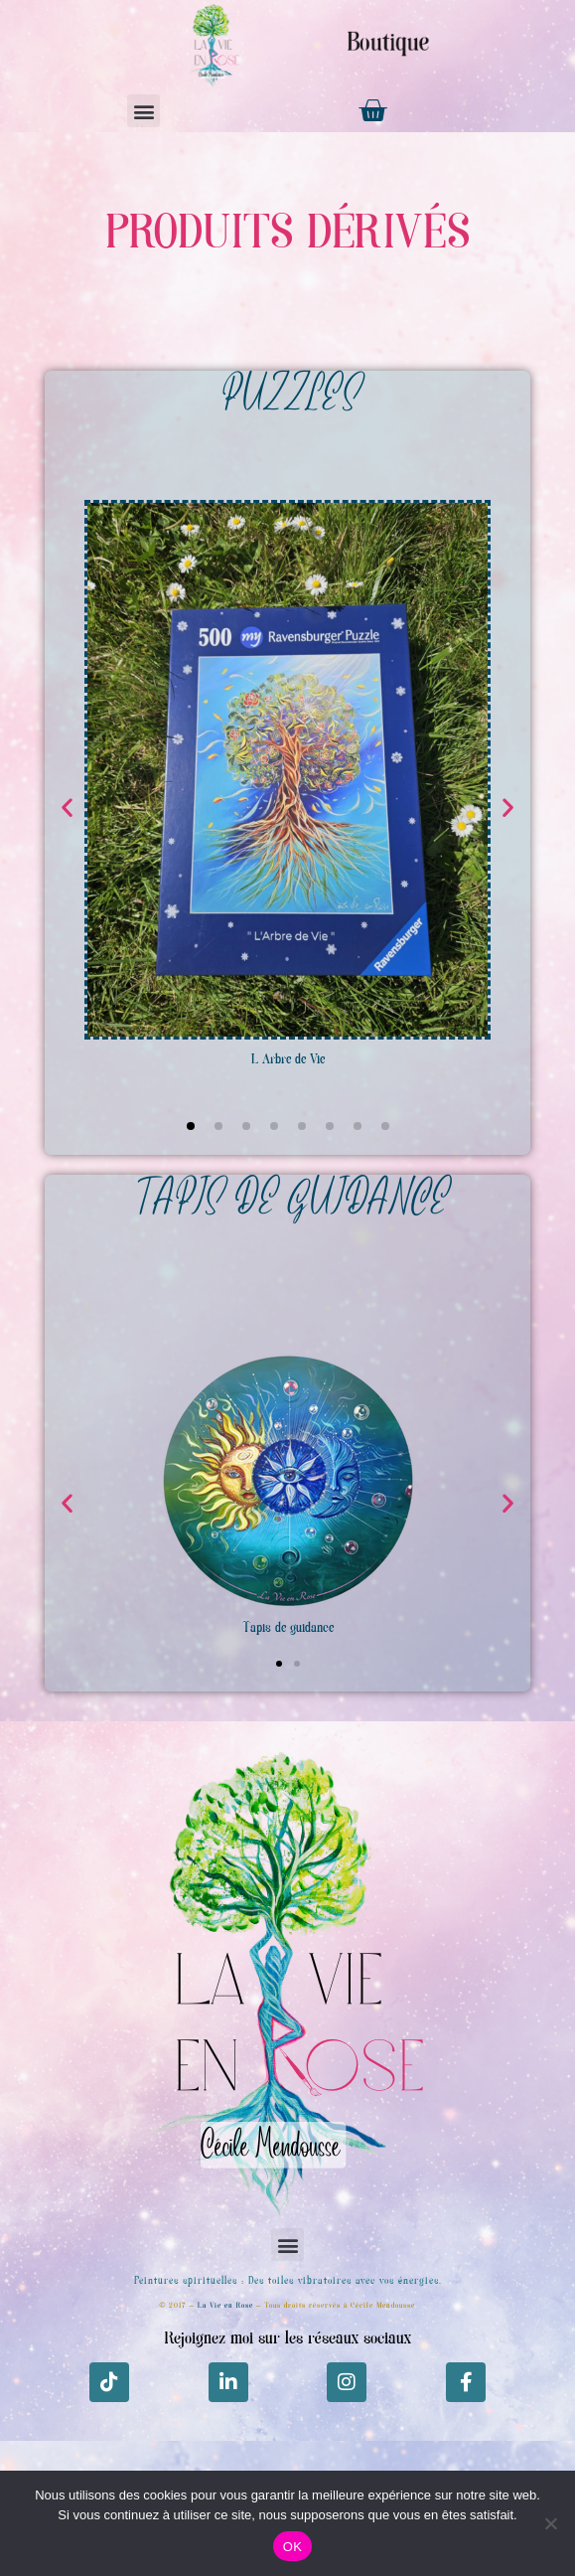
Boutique (388, 44)
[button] (143, 110)
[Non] (550, 2523)
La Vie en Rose (225, 2306)
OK (292, 2546)
